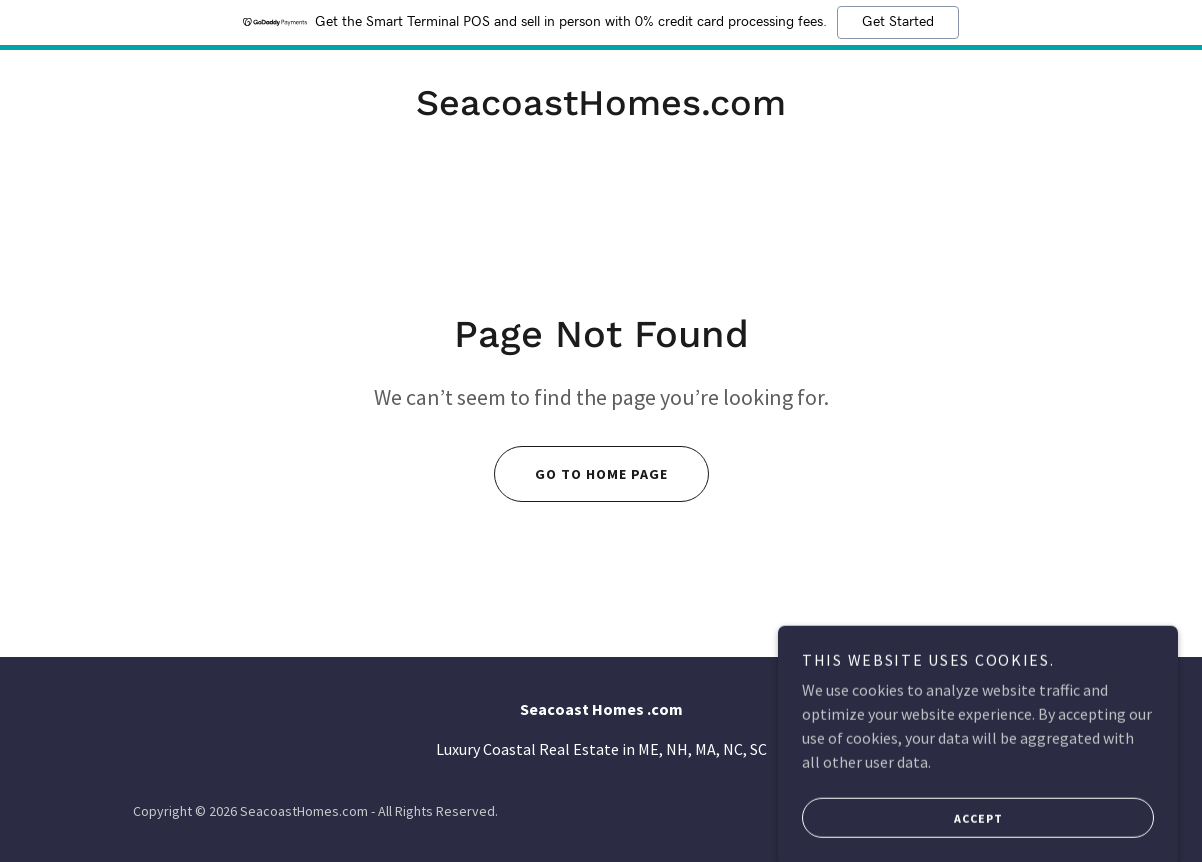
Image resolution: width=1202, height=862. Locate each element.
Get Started (898, 22)
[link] (601, 109)
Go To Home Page (581, 474)
